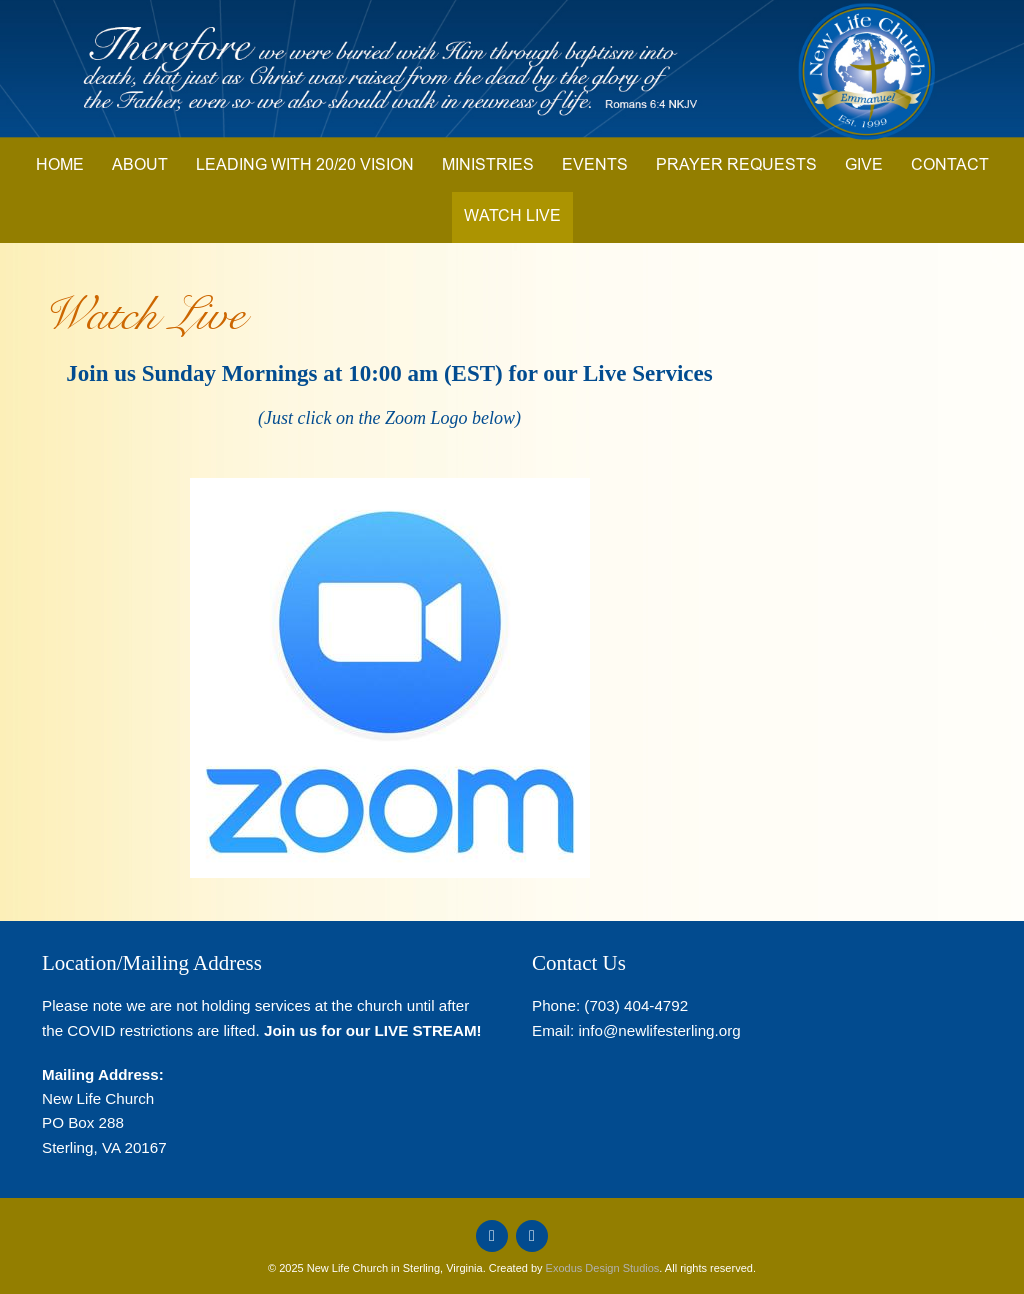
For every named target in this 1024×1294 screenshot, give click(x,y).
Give (864, 166)
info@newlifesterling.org (659, 1030)
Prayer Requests (736, 166)
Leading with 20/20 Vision (305, 166)
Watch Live (512, 217)
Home (60, 166)
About (140, 166)
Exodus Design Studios (603, 1268)
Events (595, 166)
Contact (950, 166)
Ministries (488, 166)
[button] (390, 678)
